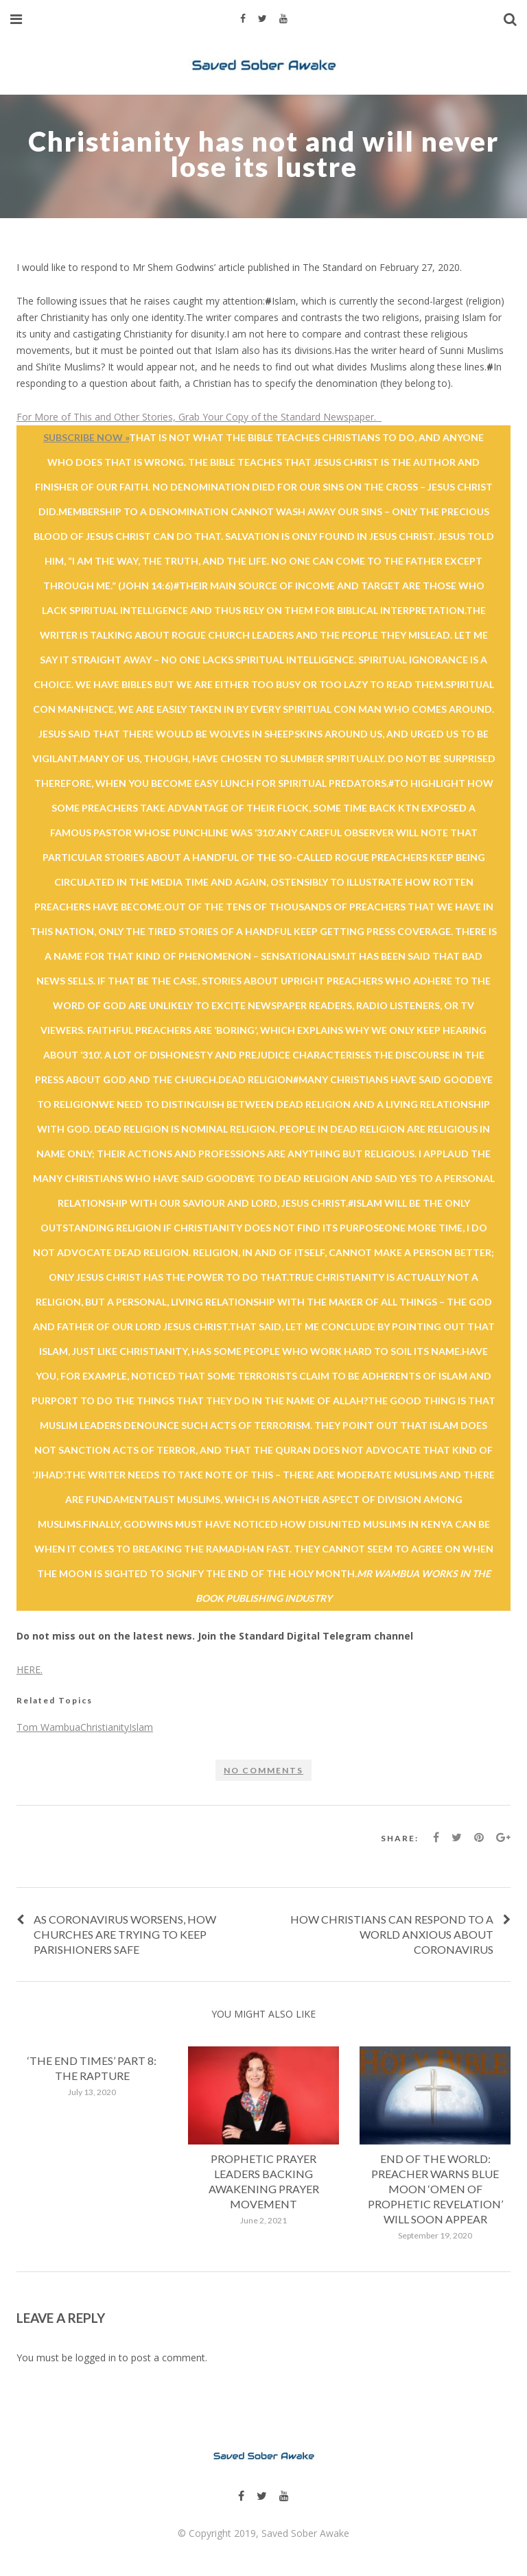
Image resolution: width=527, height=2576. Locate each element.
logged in (95, 2357)
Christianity (104, 1727)
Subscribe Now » (86, 437)
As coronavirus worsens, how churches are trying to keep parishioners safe (125, 1934)
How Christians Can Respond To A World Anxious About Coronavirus (391, 1934)
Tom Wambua (48, 1727)
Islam (141, 1727)
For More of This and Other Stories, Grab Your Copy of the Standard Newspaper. (199, 416)
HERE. (29, 1669)
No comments (263, 1770)
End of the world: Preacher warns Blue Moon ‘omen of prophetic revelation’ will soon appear (435, 2188)
